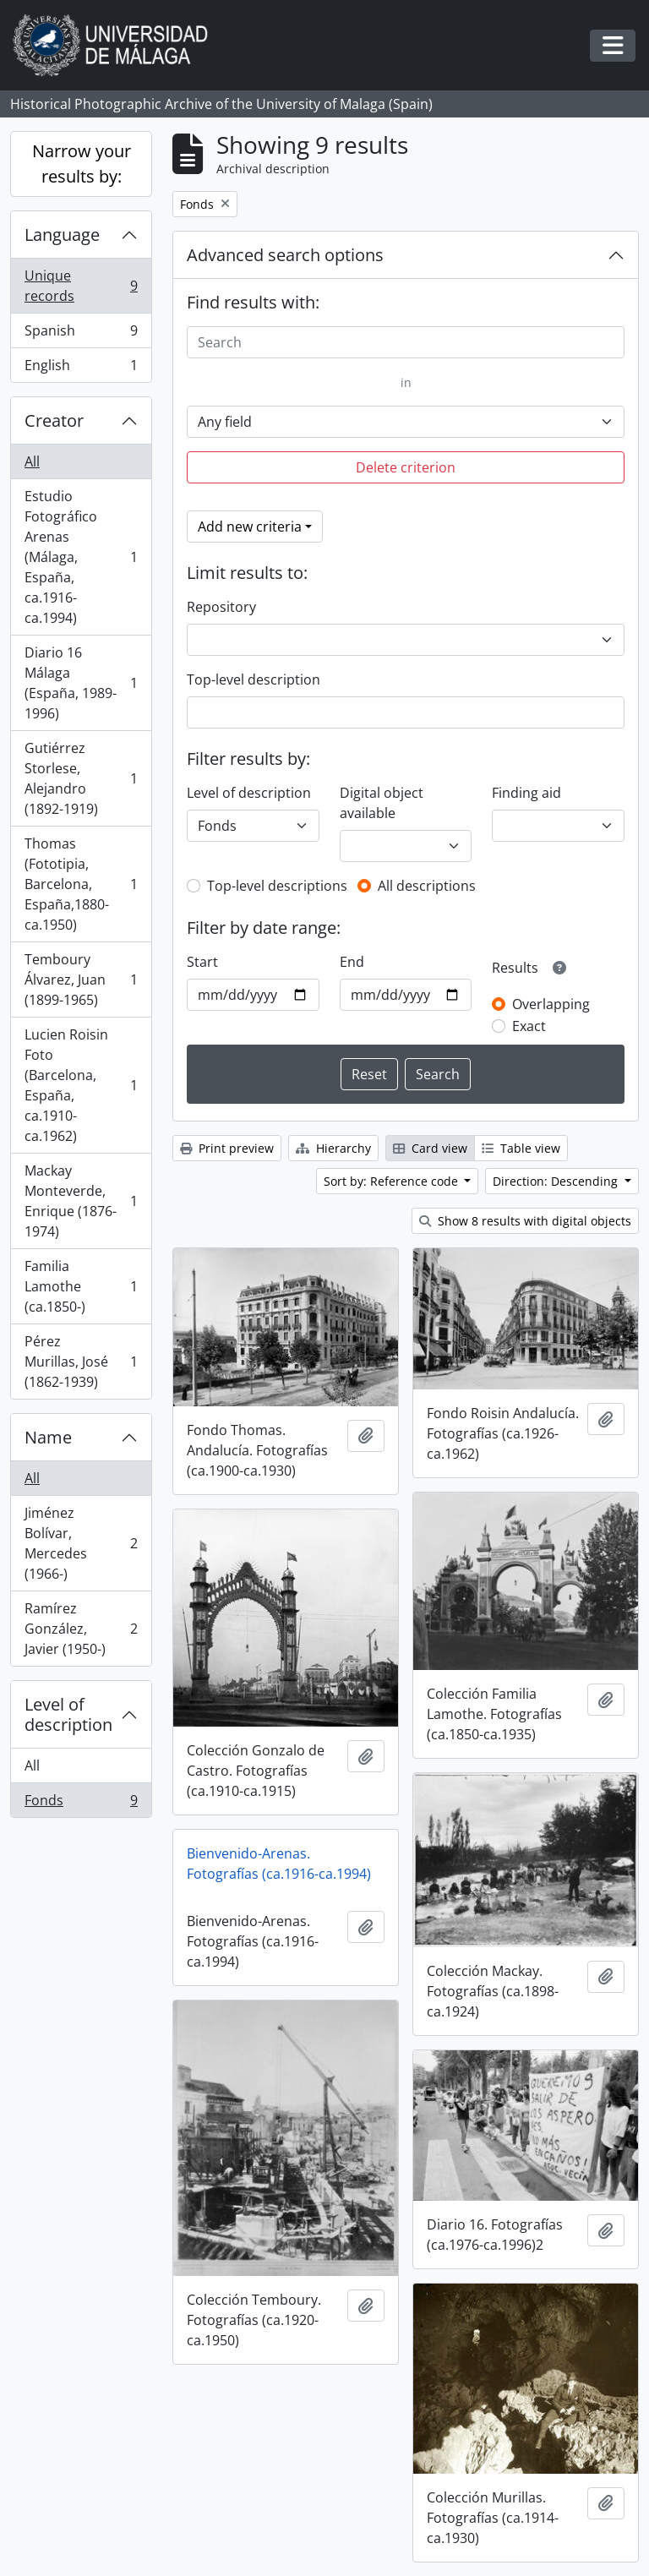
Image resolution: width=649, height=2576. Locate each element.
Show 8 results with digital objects (525, 1221)
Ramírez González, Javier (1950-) (81, 1628)
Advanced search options (285, 254)
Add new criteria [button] (250, 526)
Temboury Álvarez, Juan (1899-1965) (81, 979)
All (32, 461)
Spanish (81, 334)
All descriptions (427, 885)
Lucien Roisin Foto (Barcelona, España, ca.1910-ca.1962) (81, 1085)
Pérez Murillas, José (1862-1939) (81, 1361)
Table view (521, 1148)
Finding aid (526, 792)
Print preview (227, 1148)
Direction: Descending (557, 1181)
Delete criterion (405, 467)
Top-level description (253, 679)
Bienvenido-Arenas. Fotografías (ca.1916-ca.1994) (279, 1863)
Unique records (81, 285)
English (81, 368)
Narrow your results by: (81, 163)
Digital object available (381, 802)
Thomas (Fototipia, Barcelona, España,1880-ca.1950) (81, 884)
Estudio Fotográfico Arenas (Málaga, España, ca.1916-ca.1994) (81, 557)
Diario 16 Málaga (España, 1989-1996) (81, 683)
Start (202, 961)
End (352, 961)
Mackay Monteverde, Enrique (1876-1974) (81, 1201)
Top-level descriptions (277, 885)
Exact (529, 1026)
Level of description (68, 1714)
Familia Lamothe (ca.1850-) (81, 1286)
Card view (430, 1148)
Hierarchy (333, 1148)
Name (48, 1437)
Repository (221, 607)
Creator (54, 420)
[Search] (405, 342)
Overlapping (551, 1004)
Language (62, 234)
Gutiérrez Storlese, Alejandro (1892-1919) (81, 778)
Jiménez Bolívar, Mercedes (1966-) (81, 1543)
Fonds (81, 1803)
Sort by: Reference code (392, 1181)
